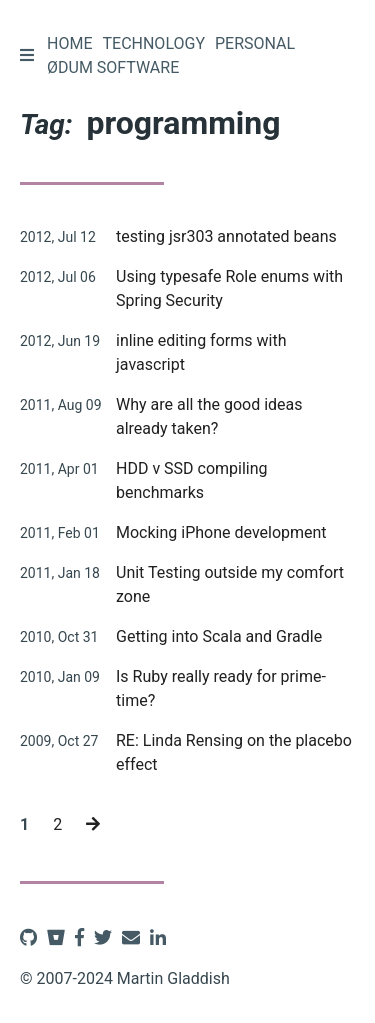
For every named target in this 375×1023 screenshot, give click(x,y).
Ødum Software (113, 67)
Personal (255, 43)
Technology (153, 43)
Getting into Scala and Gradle (219, 636)
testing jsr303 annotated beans (226, 236)
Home (69, 43)
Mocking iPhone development (221, 532)
